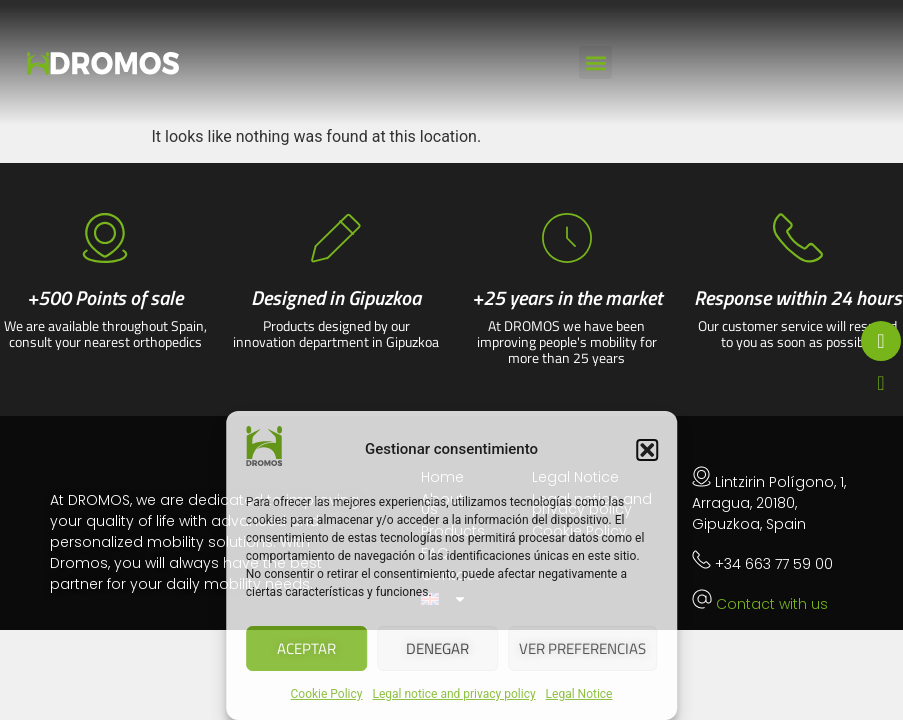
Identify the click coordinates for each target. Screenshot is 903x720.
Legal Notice (579, 694)
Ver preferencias (582, 648)
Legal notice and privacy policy (453, 694)
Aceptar (306, 648)
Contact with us (772, 604)
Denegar (437, 648)
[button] (647, 450)
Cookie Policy (327, 694)
